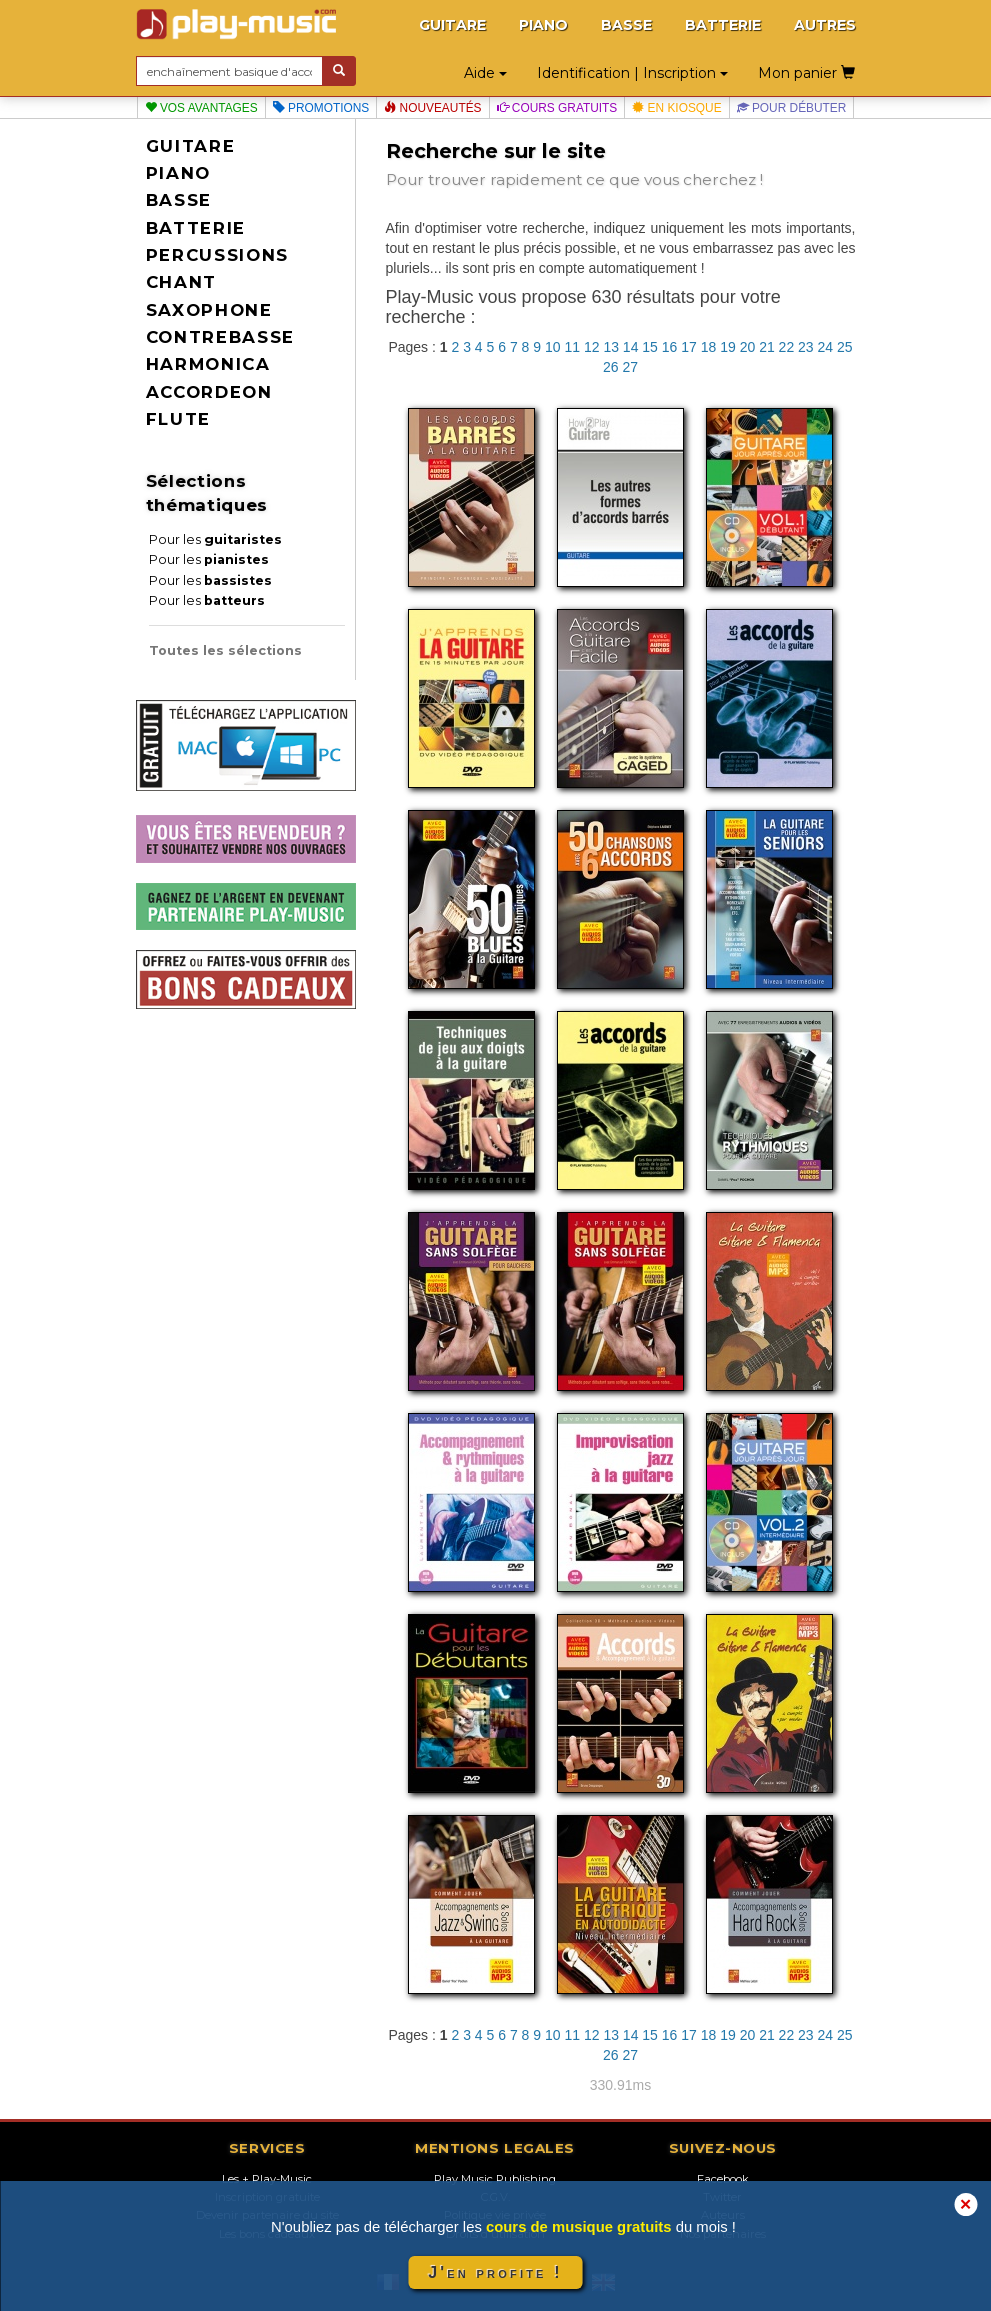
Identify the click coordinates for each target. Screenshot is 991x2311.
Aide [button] (485, 73)
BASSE (626, 25)
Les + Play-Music (267, 2179)
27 (630, 367)
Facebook (723, 2179)
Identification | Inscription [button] (632, 73)
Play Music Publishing (495, 2179)
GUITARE (452, 25)
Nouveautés (432, 108)
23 (806, 347)
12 (592, 347)
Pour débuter (792, 108)
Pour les (215, 539)
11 (572, 347)
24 (826, 347)
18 (709, 347)
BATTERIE (723, 25)
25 (845, 347)
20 (748, 347)
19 (728, 347)
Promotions (321, 108)
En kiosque (676, 108)
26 (611, 367)
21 (767, 347)
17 (689, 347)
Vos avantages (201, 108)
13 (611, 347)
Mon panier (806, 73)
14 (631, 347)
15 (650, 347)
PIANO (543, 25)
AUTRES (825, 25)
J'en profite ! (495, 2272)
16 (670, 347)
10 (553, 347)
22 (787, 347)
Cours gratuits (557, 108)
